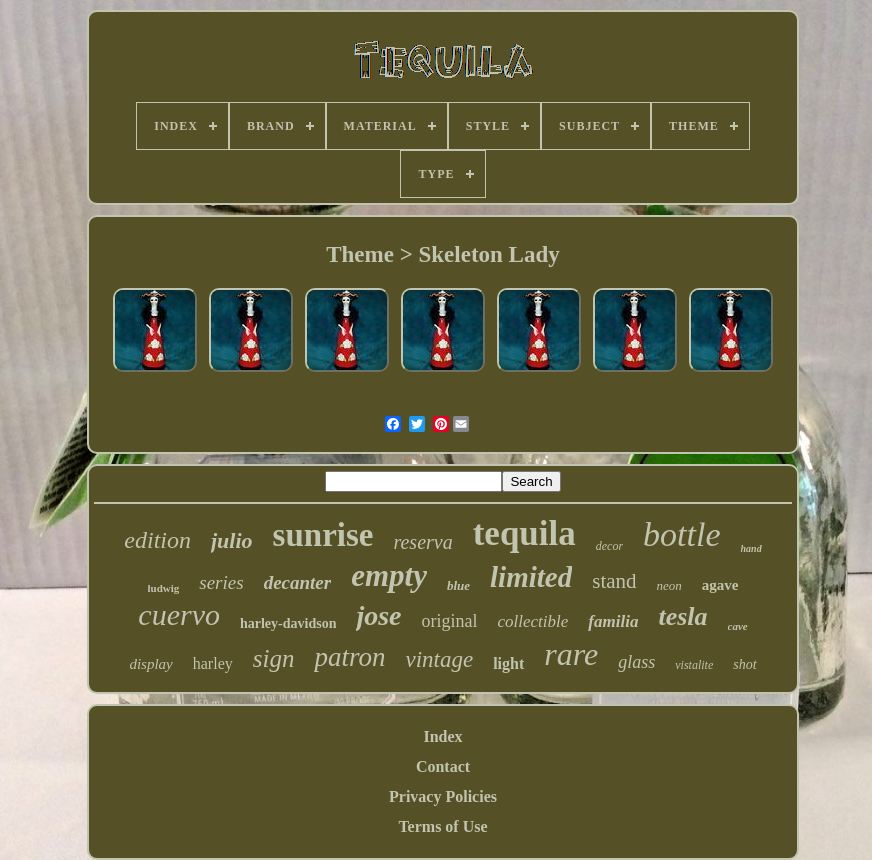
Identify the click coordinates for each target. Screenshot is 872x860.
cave (738, 626)
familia (613, 621)
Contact (443, 766)
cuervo (179, 614)
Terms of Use (442, 826)
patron (349, 657)
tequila (524, 533)
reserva (422, 542)
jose (378, 615)
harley (213, 663)
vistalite (694, 665)
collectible (533, 621)
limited (531, 577)
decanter (298, 582)
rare (571, 654)
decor (609, 546)
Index (442, 736)
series (221, 582)
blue (458, 585)
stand (614, 581)
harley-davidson (288, 623)
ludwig (164, 588)
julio (232, 540)
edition (157, 540)
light (508, 663)
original (450, 621)
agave (720, 585)
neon (669, 585)
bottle (681, 534)
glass (636, 662)
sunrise (323, 535)
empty (389, 575)
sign (274, 658)
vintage (439, 659)
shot (744, 664)
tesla (682, 616)
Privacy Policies (443, 796)
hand (751, 548)
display (150, 664)
